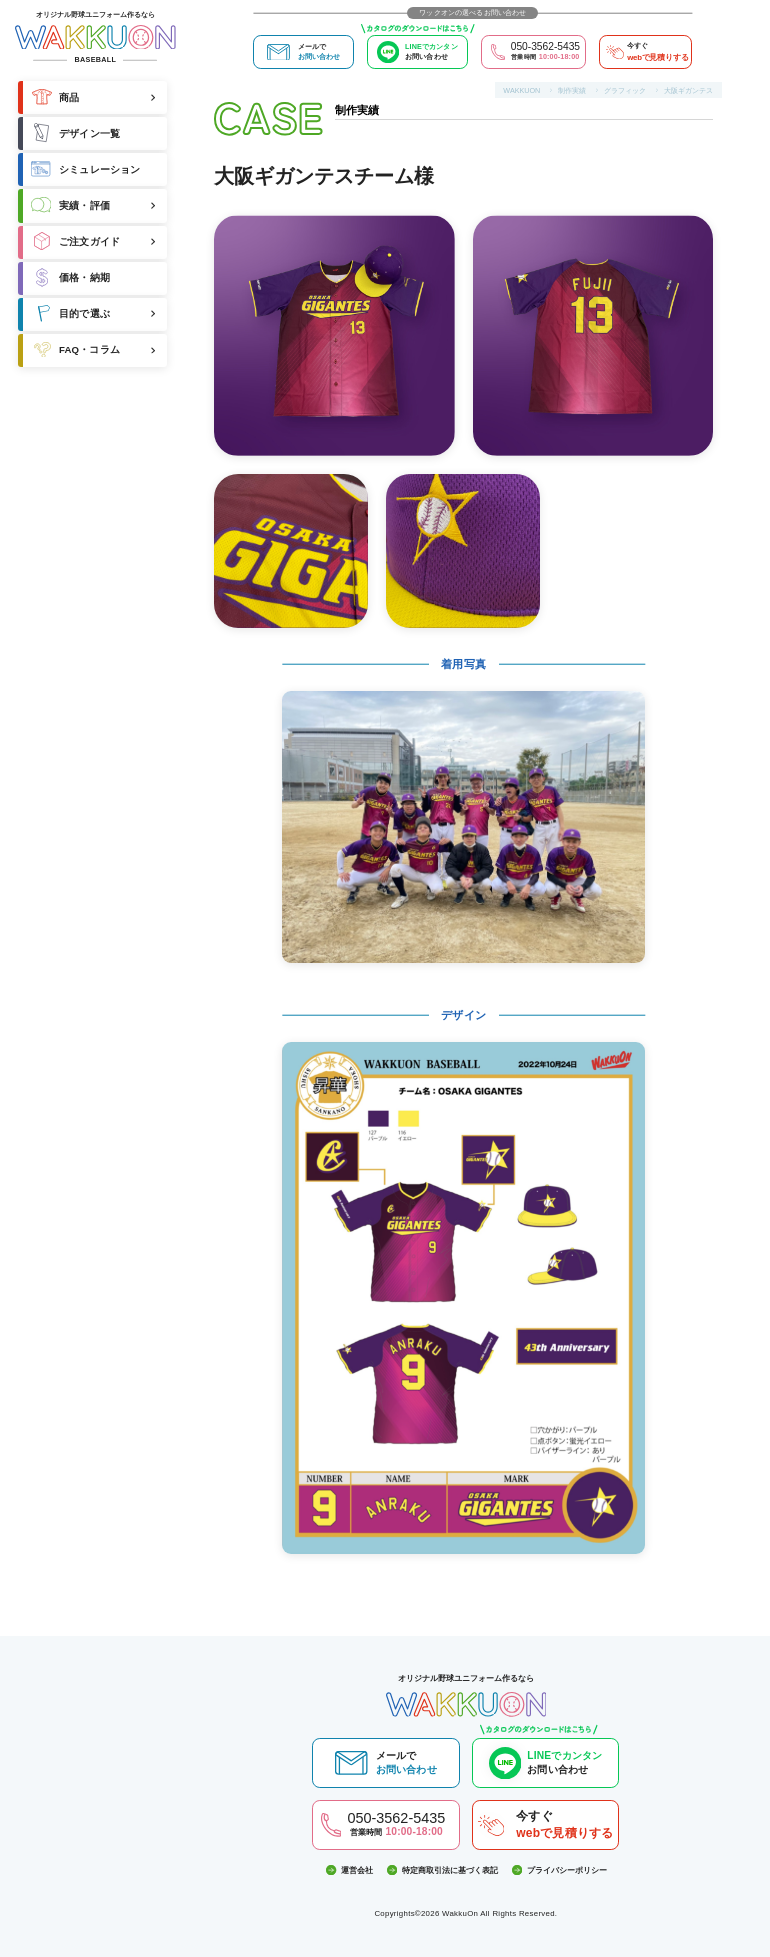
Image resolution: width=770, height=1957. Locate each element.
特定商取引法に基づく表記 (442, 1871)
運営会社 (349, 1871)
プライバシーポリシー (559, 1871)
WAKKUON (521, 90)
